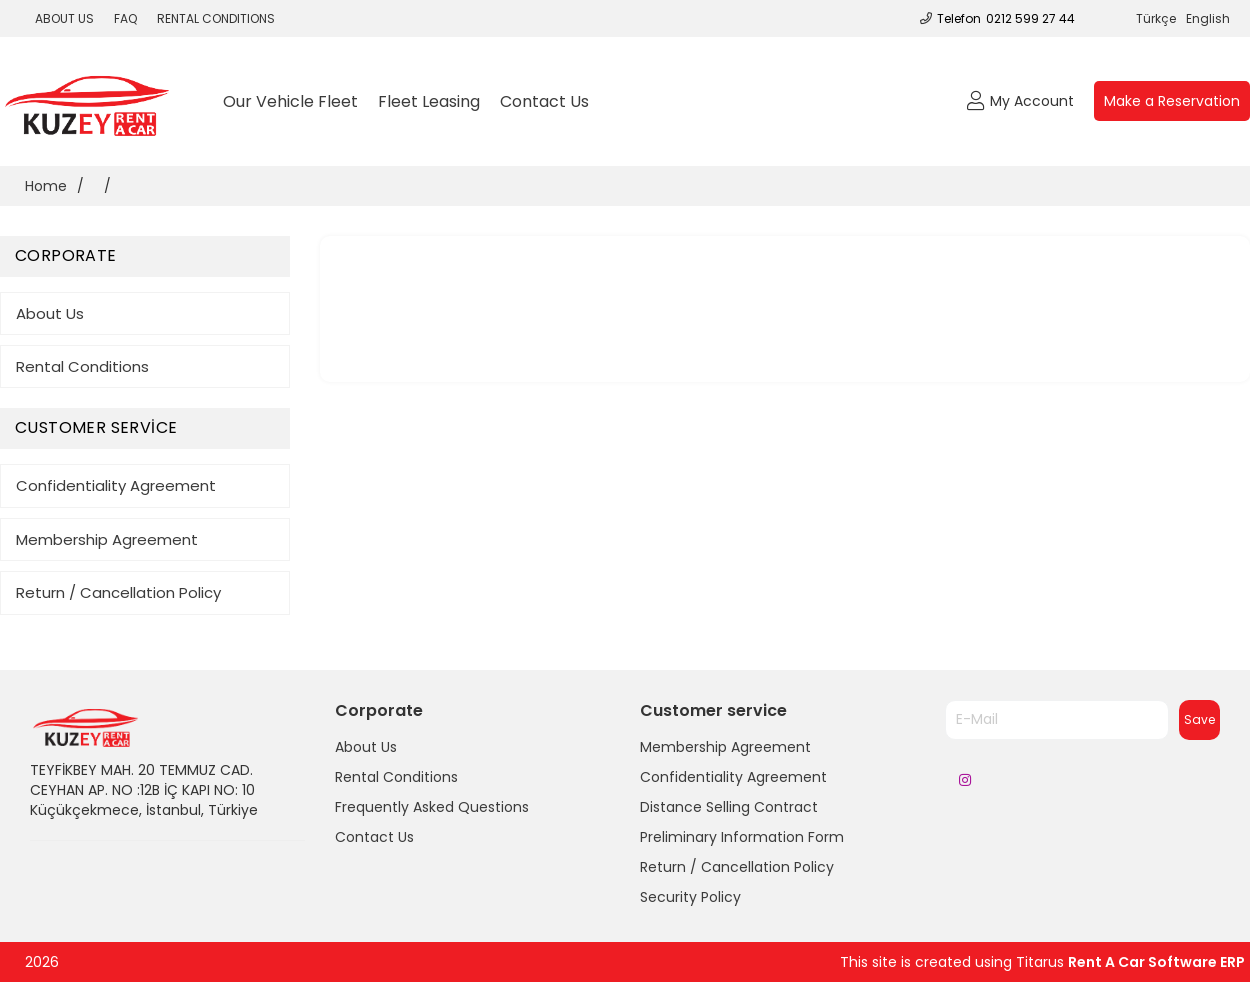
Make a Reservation (1172, 101)
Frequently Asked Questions (432, 807)
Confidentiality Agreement (116, 485)
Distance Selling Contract (729, 807)
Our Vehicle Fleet (290, 101)
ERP (1232, 962)
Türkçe (1156, 18)
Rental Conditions (82, 366)
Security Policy (690, 897)
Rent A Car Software (1144, 962)
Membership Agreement (107, 539)
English (1208, 18)
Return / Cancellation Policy (118, 592)
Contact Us (544, 101)
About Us (50, 313)
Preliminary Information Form (742, 837)
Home (46, 186)
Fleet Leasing (429, 101)
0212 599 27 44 (1030, 18)
